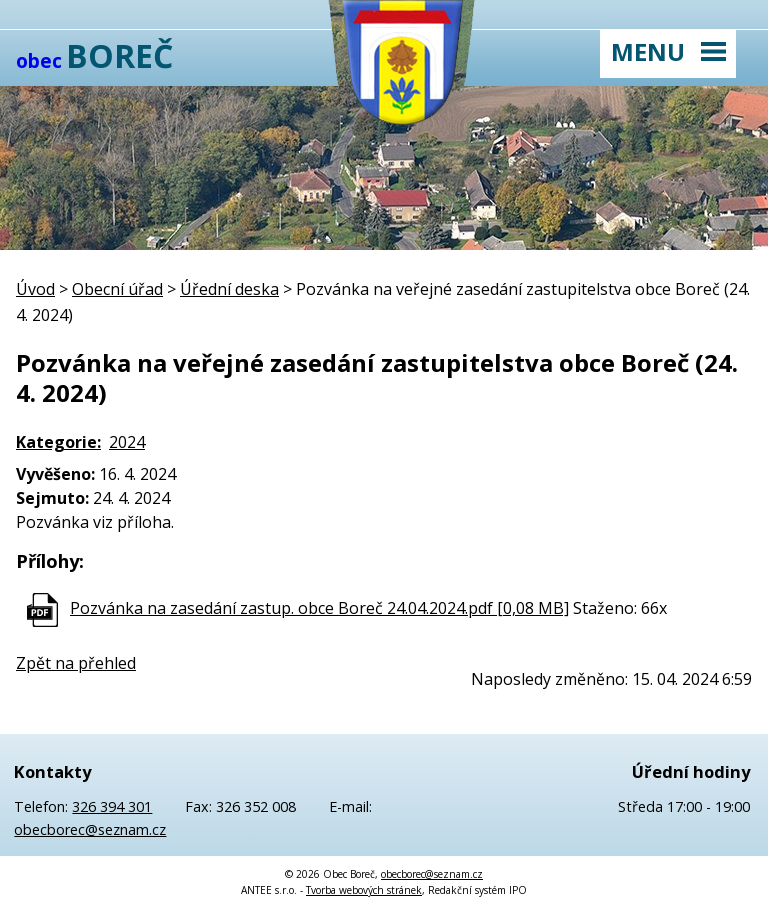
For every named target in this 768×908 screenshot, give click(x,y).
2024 (127, 442)
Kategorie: (58, 442)
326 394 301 (112, 806)
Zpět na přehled (76, 663)
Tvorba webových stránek (364, 890)
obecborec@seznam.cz (90, 829)
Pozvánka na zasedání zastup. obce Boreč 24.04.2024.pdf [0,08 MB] (319, 608)
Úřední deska (229, 289)
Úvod (35, 289)
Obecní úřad (117, 289)
